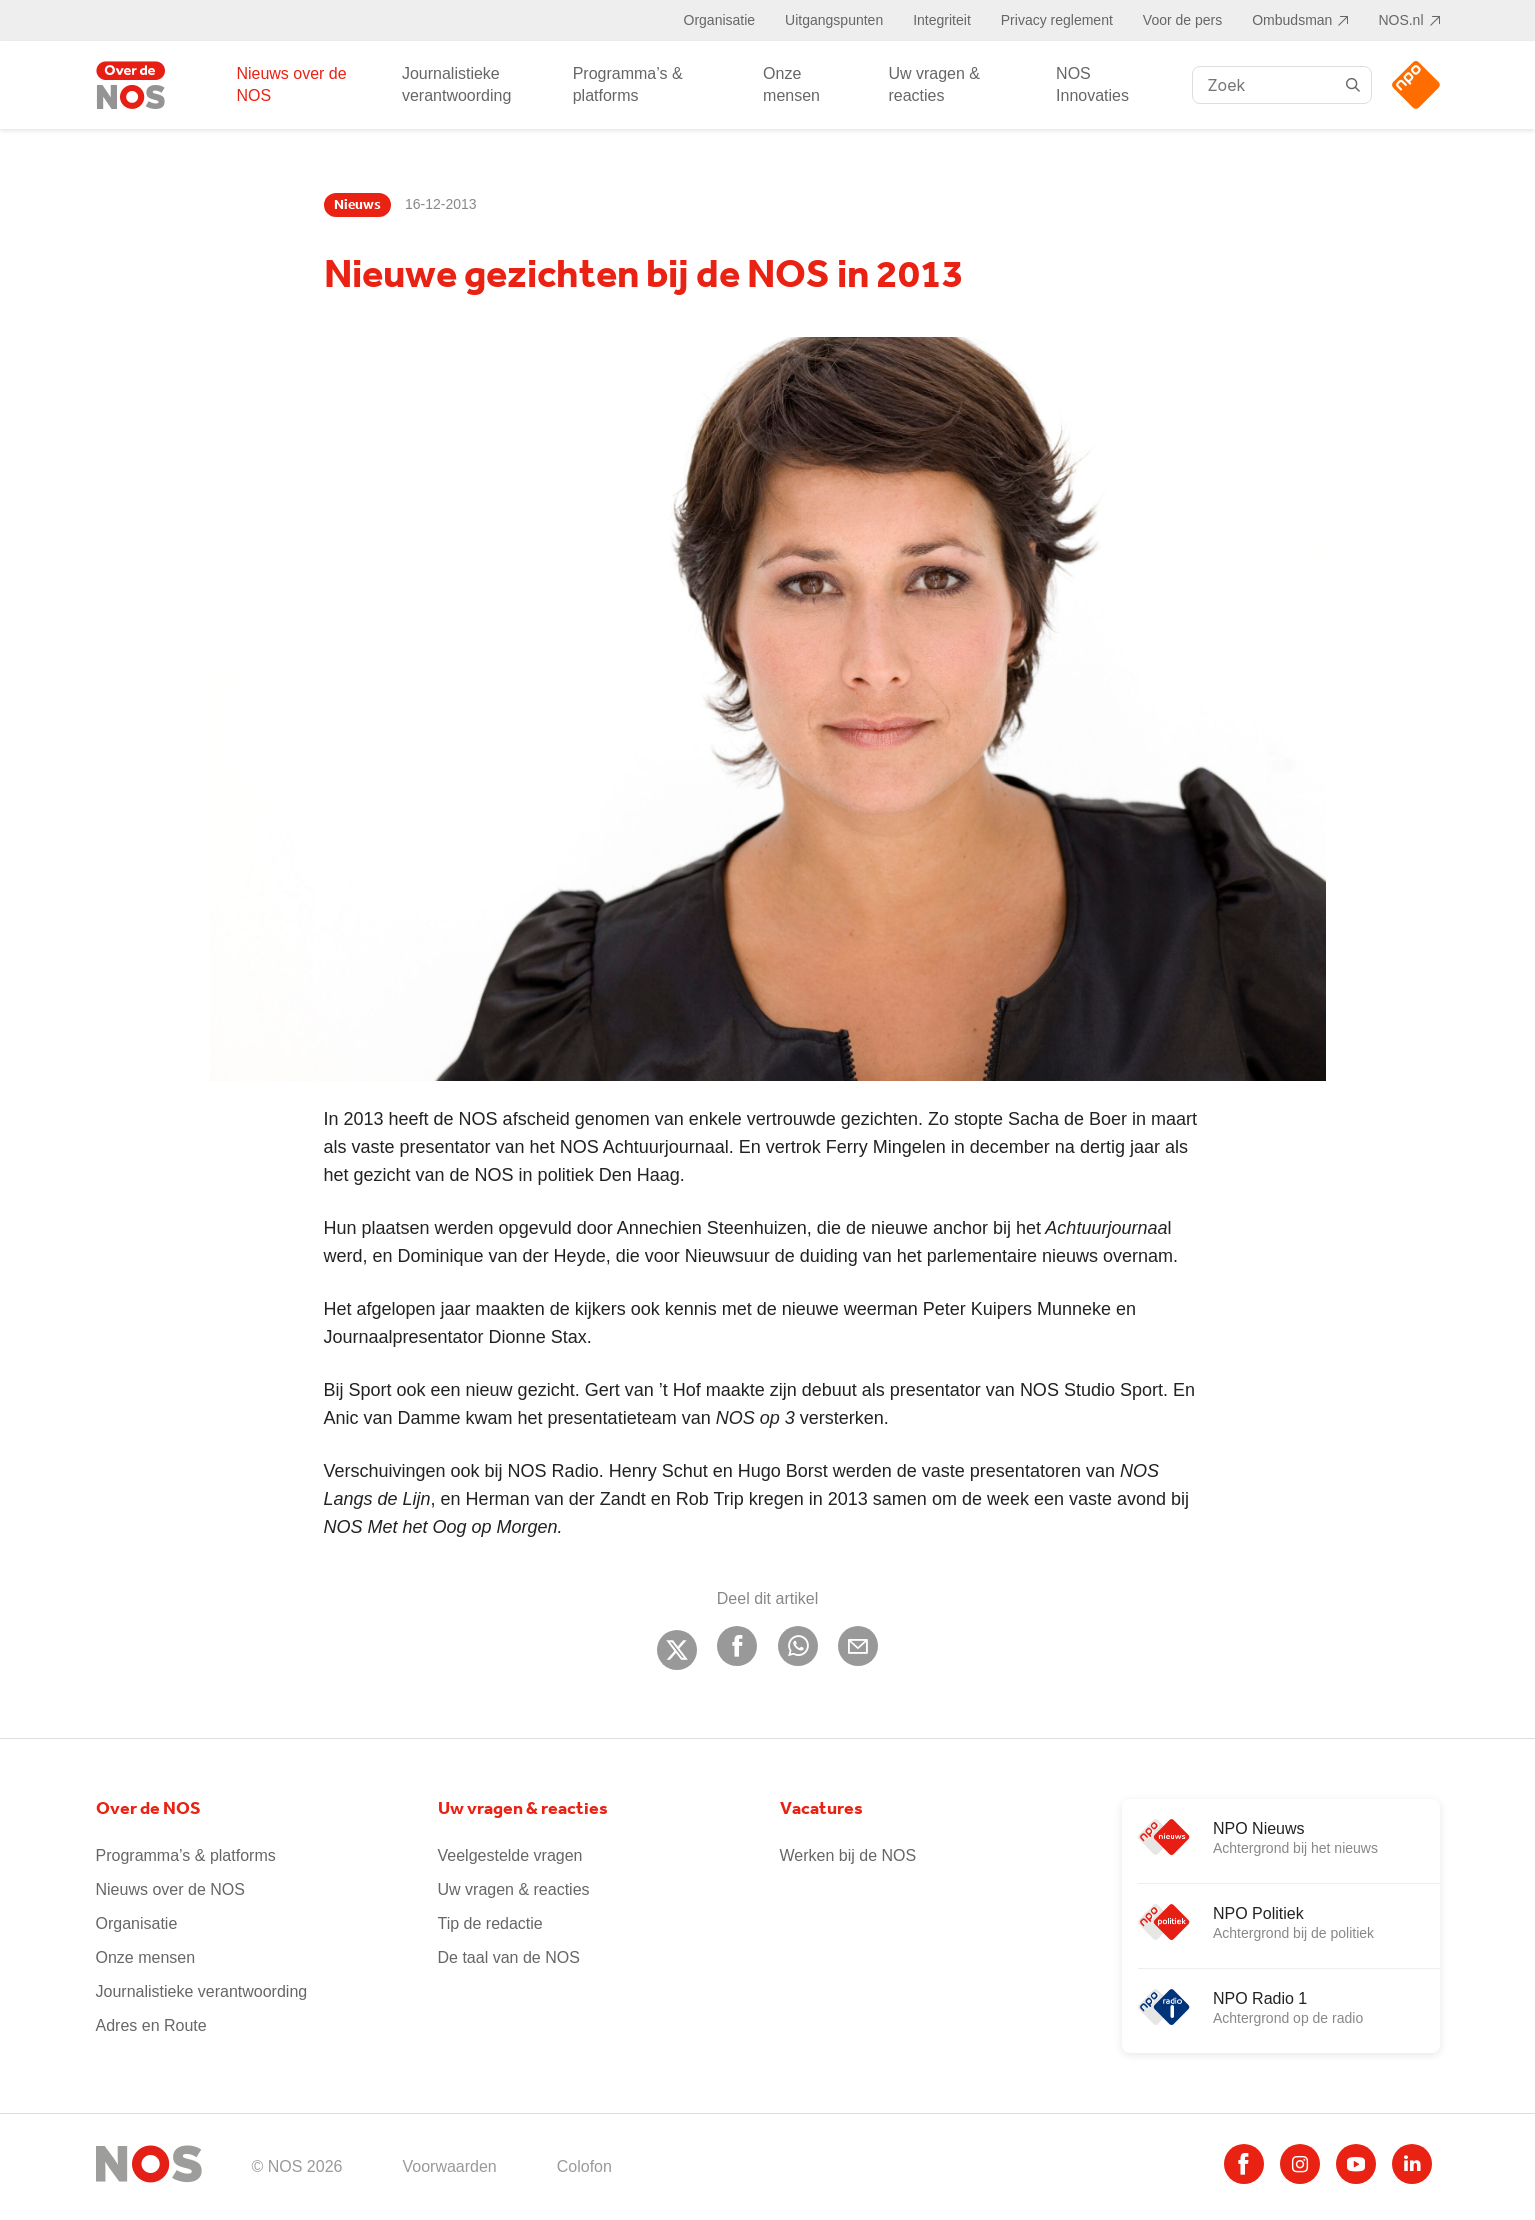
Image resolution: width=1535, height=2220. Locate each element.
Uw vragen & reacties (934, 84)
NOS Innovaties (1092, 84)
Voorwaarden (449, 2166)
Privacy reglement (1057, 20)
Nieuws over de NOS (291, 84)
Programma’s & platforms (628, 84)
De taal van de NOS (509, 1957)
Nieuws (357, 205)
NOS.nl (1400, 20)
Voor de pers (1182, 20)
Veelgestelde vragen (510, 1855)
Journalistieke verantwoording (456, 84)
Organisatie (720, 20)
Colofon (584, 2166)
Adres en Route (151, 2025)
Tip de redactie (490, 1923)
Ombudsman (1292, 20)
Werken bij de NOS (848, 1855)
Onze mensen (791, 84)
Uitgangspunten (834, 20)
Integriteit (942, 20)
